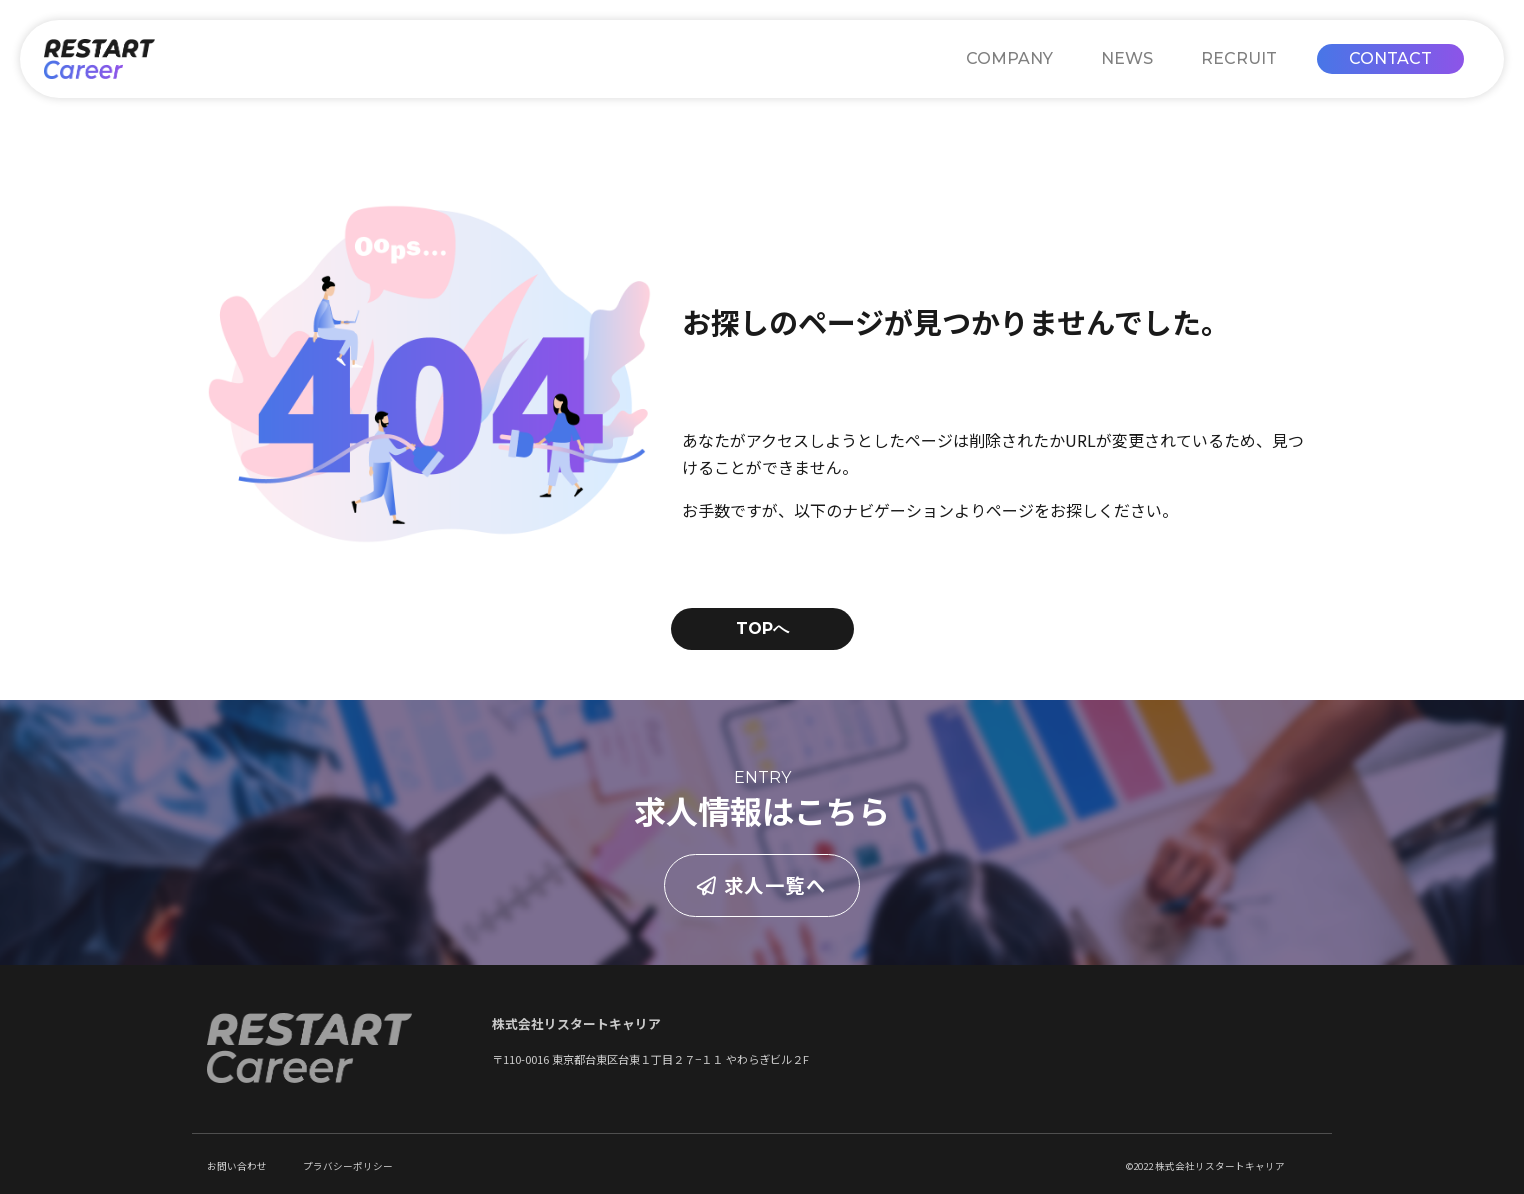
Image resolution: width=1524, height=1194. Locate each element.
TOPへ (762, 628)
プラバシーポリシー (348, 1166)
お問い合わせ (237, 1166)
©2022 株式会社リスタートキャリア (1205, 1166)
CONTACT (1390, 58)
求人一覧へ (761, 885)
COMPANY (1009, 58)
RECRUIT (1239, 58)
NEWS (1127, 58)
